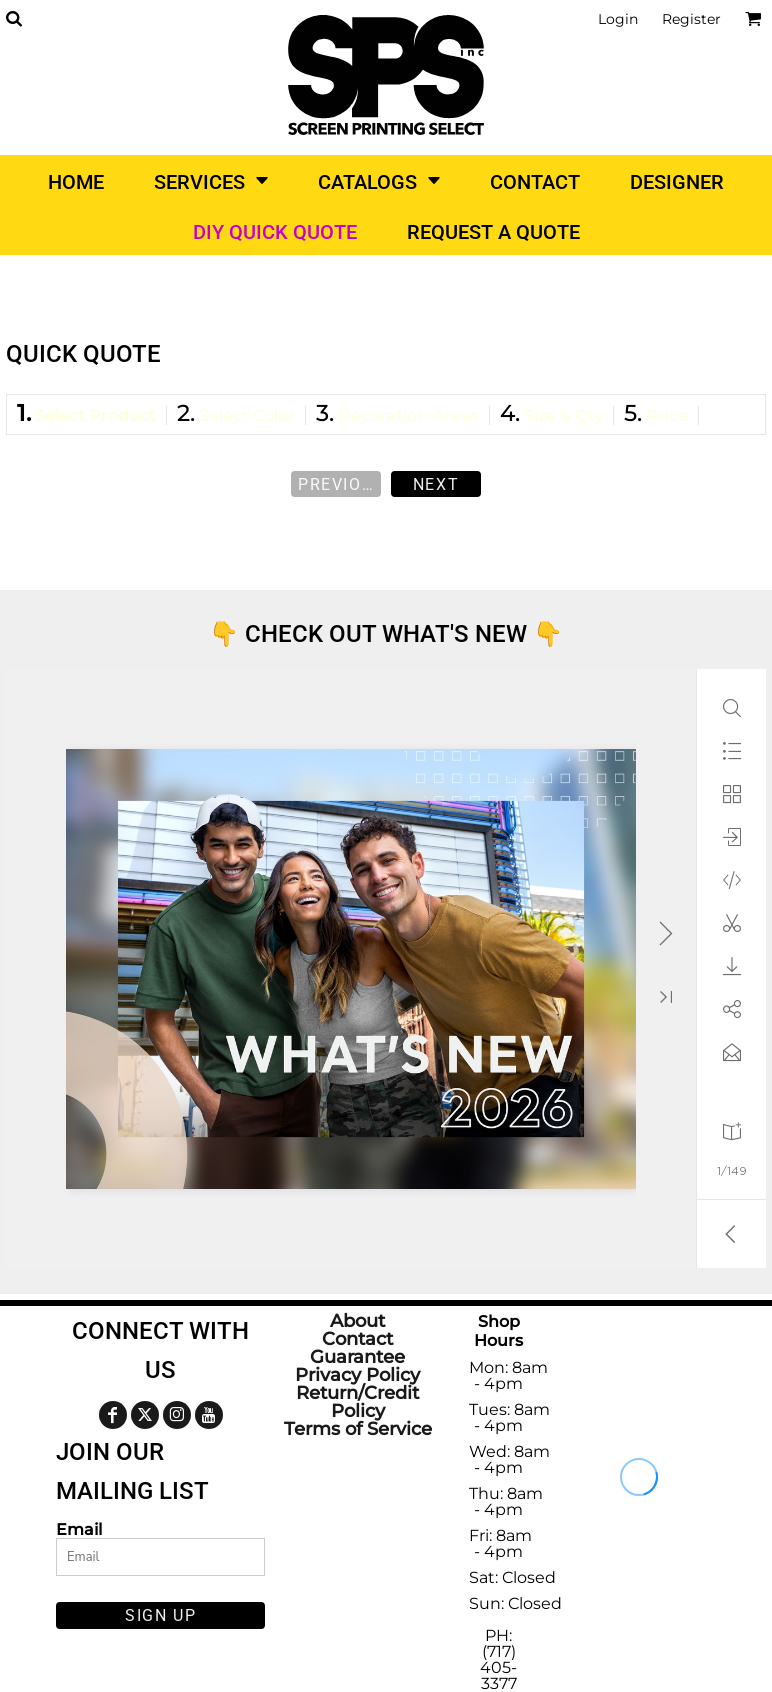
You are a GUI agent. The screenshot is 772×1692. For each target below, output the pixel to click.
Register (691, 19)
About (357, 1321)
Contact (357, 1339)
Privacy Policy (357, 1375)
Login (618, 19)
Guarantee (357, 1357)
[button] (13, 18)
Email (79, 1529)
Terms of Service (358, 1429)
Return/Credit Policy (357, 1402)
